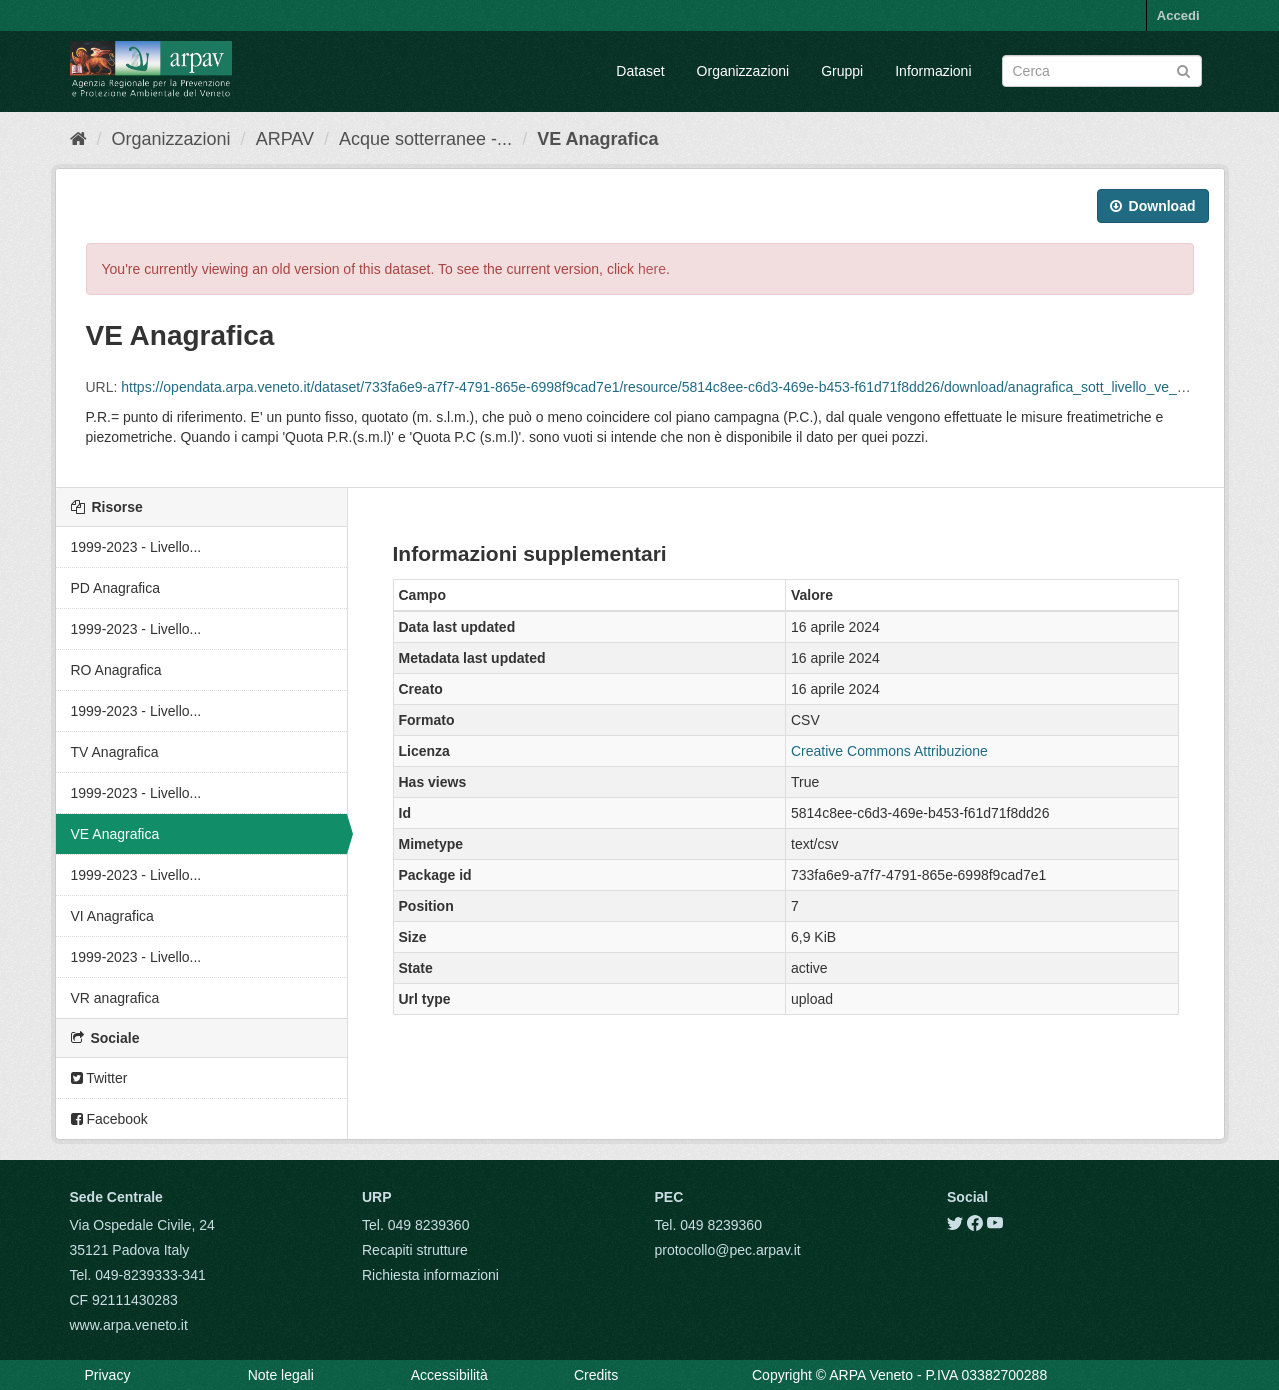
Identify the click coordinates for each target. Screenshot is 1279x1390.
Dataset (640, 71)
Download (1153, 206)
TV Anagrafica (115, 752)
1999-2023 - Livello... (136, 547)
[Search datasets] (1102, 71)
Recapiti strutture (415, 1250)
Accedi (1178, 15)
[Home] (78, 139)
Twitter (99, 1078)
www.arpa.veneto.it (129, 1325)
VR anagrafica (115, 998)
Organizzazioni (743, 71)
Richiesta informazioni (430, 1275)
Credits (596, 1375)
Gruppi (842, 71)
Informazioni (933, 71)
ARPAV (285, 139)
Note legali (281, 1375)
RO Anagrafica (116, 670)
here (652, 269)
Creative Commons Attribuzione (889, 751)
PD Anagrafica (116, 588)
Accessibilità (449, 1375)
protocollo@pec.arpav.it (728, 1250)
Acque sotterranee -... (425, 139)
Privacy (108, 1375)
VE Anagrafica (597, 139)
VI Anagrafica (112, 916)
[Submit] (1183, 69)
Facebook (109, 1119)
